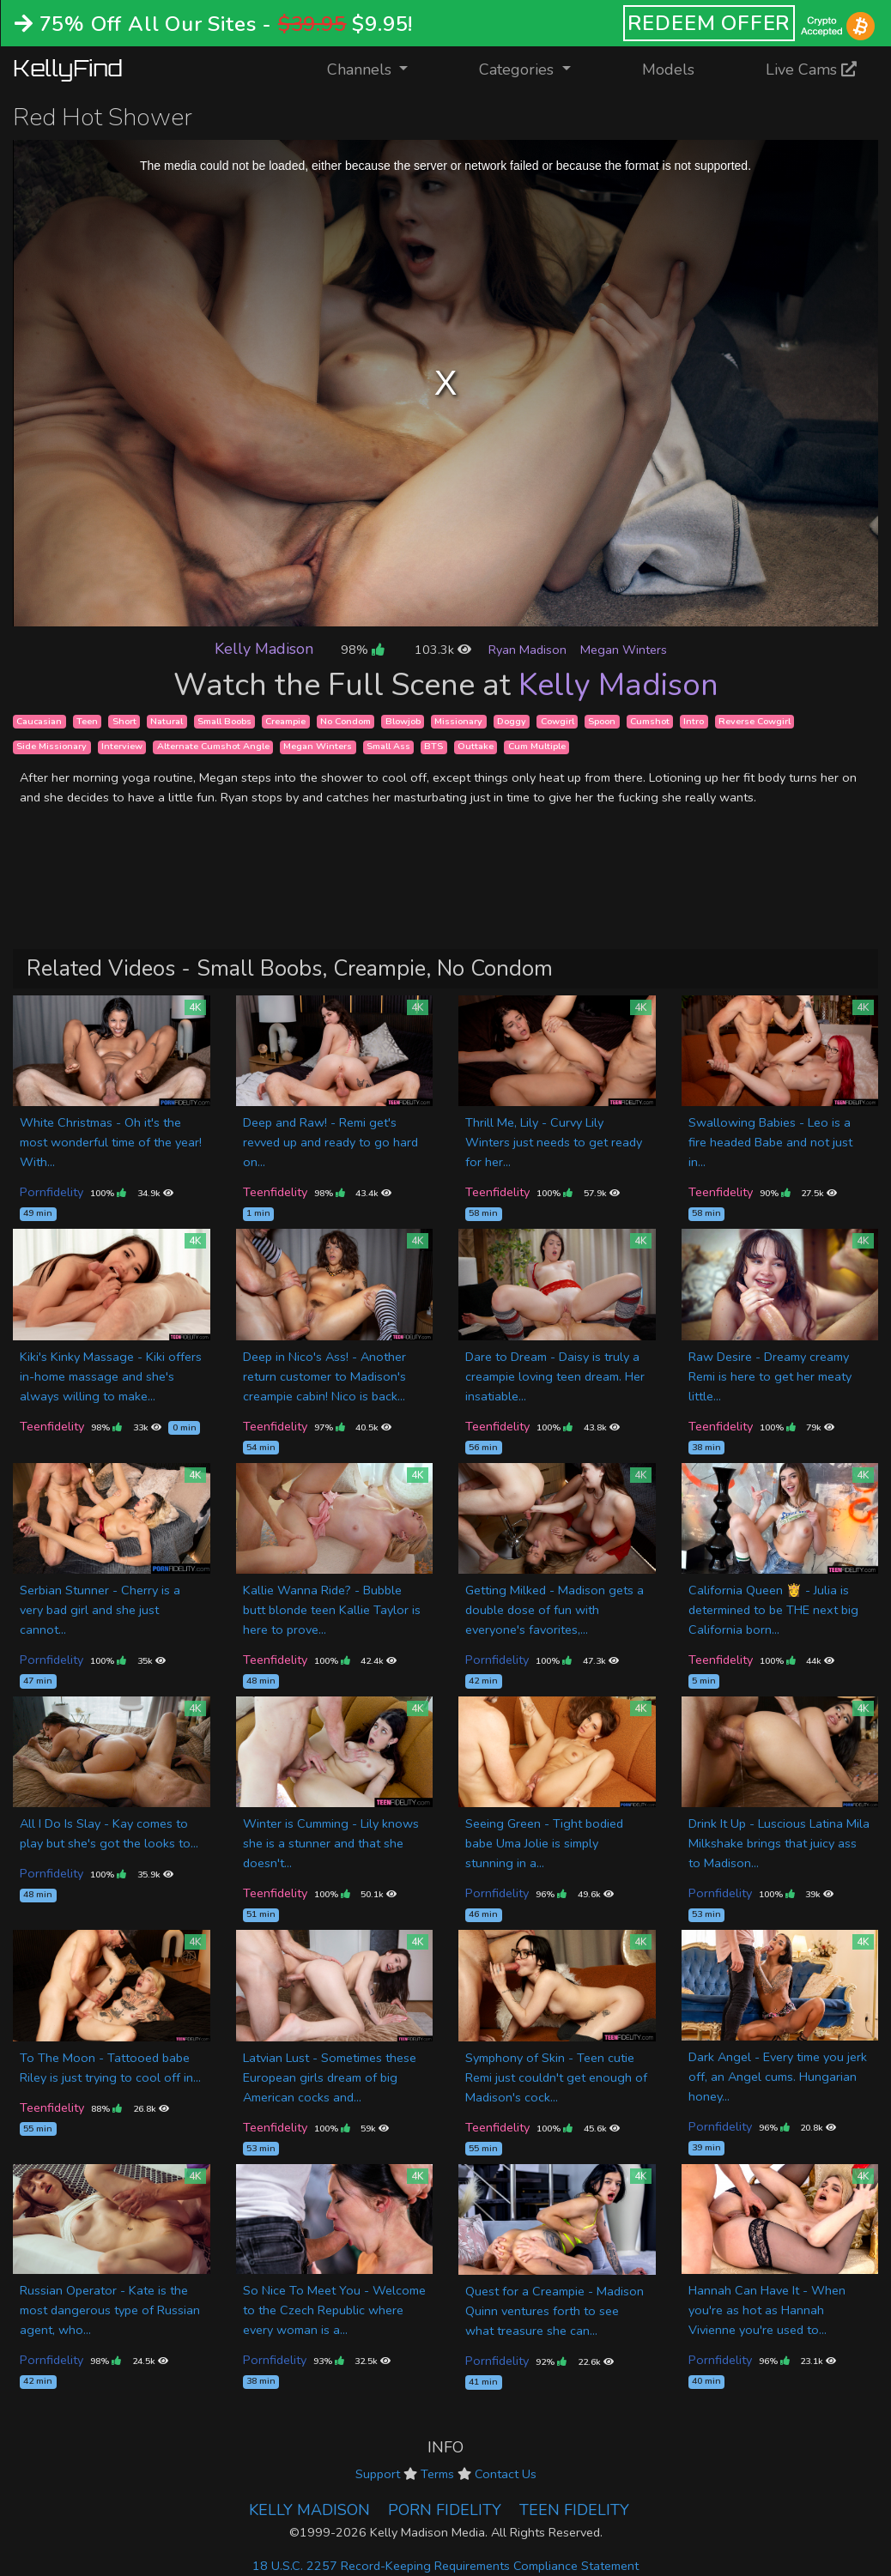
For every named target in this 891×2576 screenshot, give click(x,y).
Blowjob (403, 721)
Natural (166, 721)
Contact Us (505, 2473)
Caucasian (39, 721)
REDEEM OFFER (709, 23)
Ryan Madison (527, 649)
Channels (378, 68)
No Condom (345, 721)
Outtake (476, 747)
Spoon (601, 721)
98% (362, 649)
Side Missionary (51, 747)
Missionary (458, 721)
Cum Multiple (537, 747)
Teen (87, 721)
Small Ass (388, 747)
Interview (121, 747)
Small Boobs (224, 721)
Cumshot (650, 721)
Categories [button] (518, 69)
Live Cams (811, 69)
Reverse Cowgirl (754, 721)
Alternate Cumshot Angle (213, 747)
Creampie (285, 721)
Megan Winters (623, 649)
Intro (693, 721)
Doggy (511, 721)
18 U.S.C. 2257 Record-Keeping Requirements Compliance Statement (445, 2565)
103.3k (443, 649)
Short (124, 721)
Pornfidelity (51, 1191)
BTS (433, 747)
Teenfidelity (275, 1191)
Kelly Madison (264, 648)
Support (377, 2473)
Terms (437, 2473)
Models (668, 69)
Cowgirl (557, 721)
